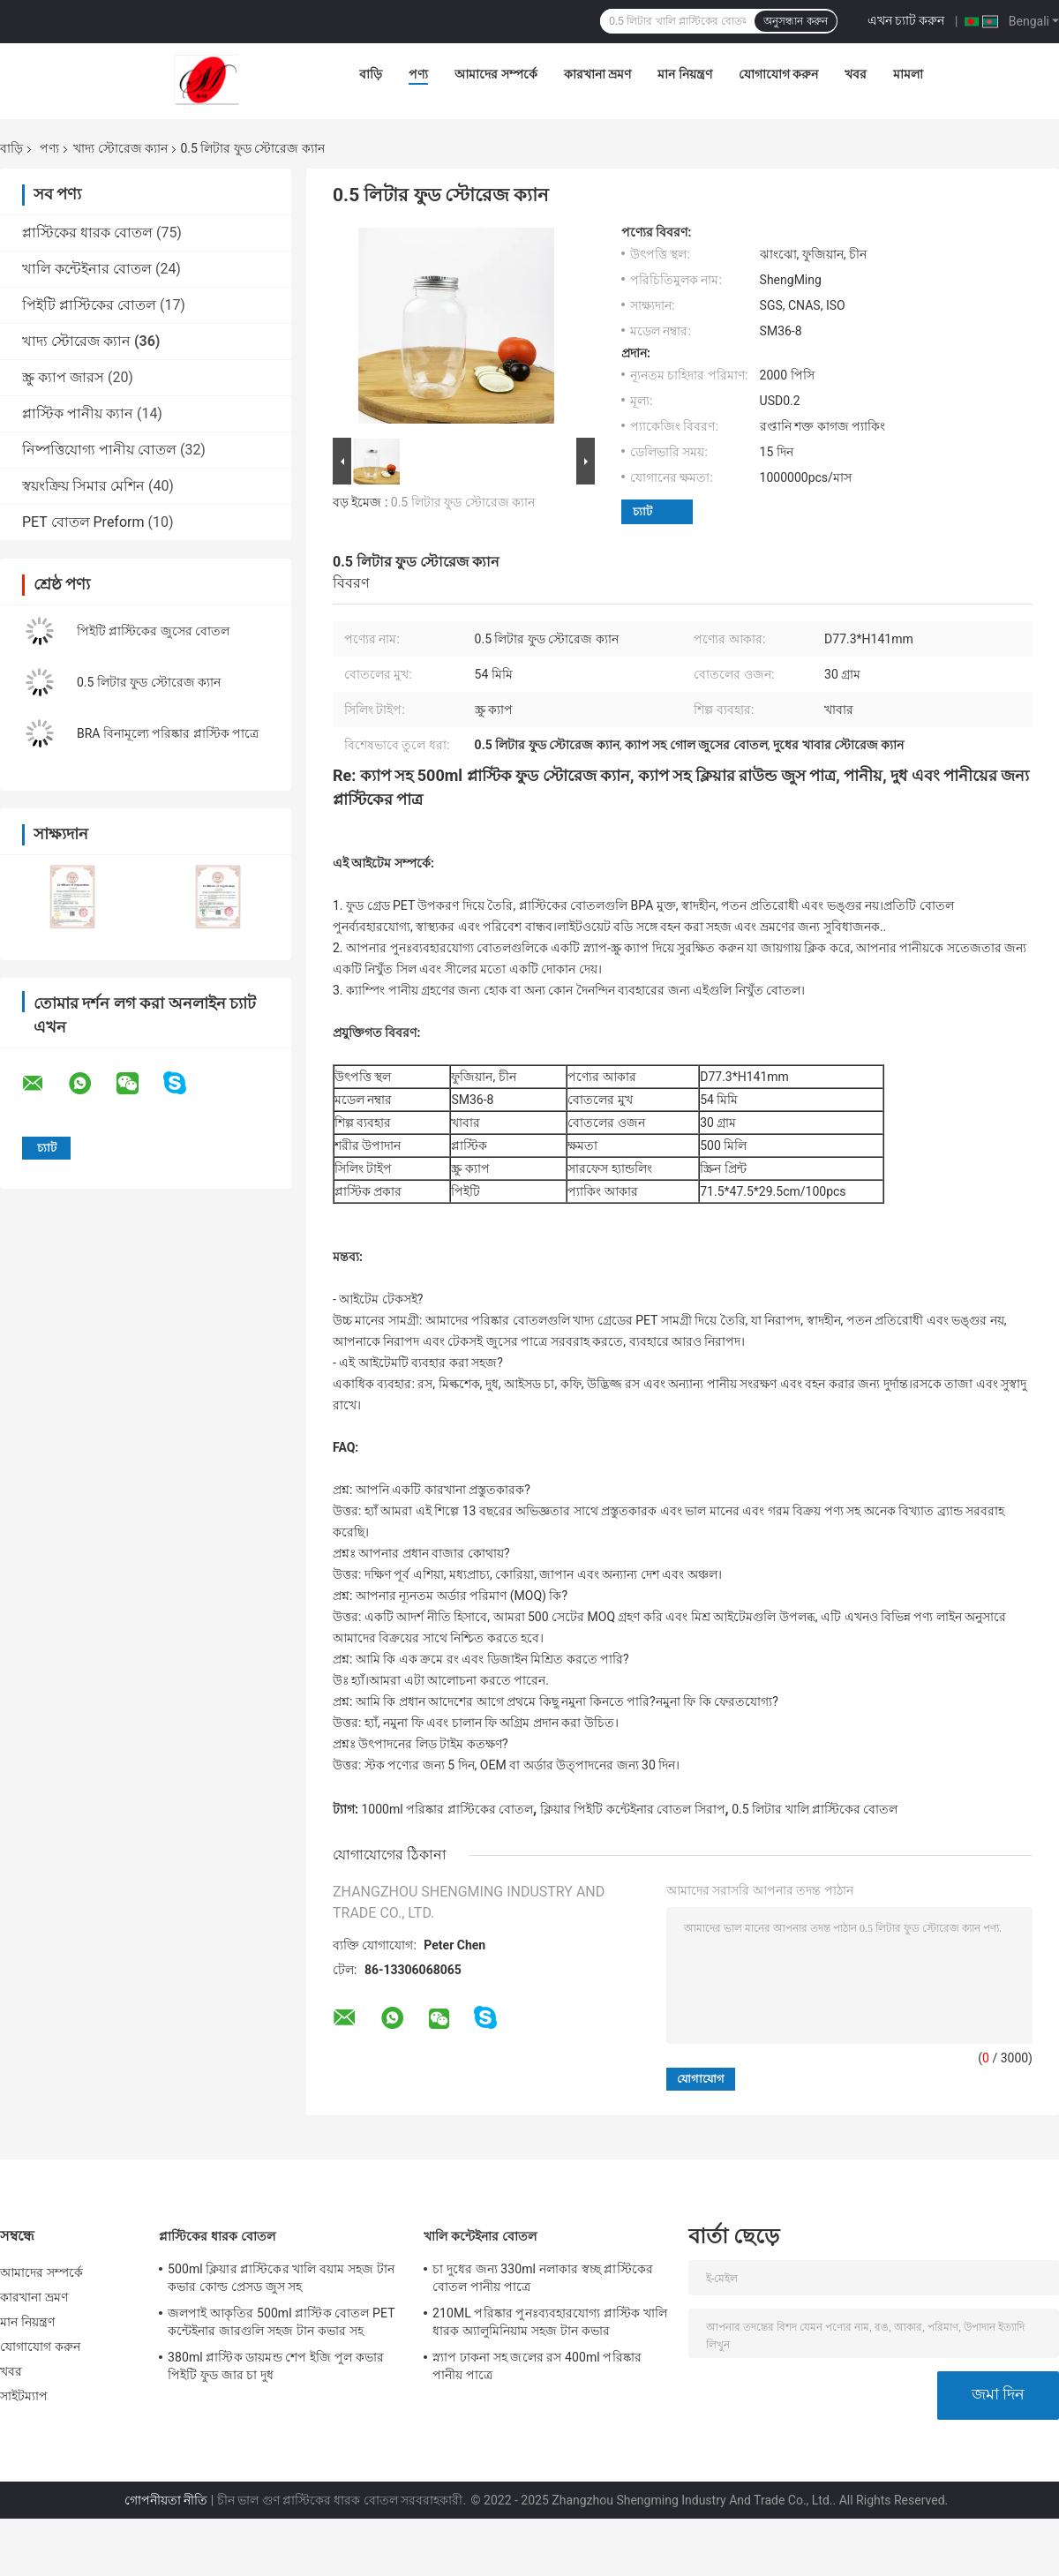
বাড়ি (370, 74)
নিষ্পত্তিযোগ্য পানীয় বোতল (99, 449)
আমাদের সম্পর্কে (495, 74)
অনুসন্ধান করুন (795, 21)
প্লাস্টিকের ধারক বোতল (87, 232)
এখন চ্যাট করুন (906, 20)
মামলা (908, 74)
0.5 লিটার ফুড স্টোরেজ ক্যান (149, 682)
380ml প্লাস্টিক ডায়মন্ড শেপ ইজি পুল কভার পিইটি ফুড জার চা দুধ (276, 2366)
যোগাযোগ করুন (778, 74)
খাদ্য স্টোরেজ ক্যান (120, 148)
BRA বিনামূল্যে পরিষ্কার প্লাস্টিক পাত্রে (168, 733)
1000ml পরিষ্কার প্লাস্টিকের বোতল (447, 1809)
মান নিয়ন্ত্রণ (684, 74)
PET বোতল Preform (83, 522)
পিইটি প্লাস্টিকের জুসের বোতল (153, 631)
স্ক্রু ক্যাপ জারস (63, 377)
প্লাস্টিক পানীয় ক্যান (77, 413)
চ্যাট (642, 511)
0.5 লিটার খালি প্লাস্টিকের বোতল (815, 1809)
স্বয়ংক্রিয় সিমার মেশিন (83, 485)
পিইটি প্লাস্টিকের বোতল (89, 305)
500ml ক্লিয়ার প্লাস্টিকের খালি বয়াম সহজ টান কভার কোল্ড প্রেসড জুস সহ (281, 2278)
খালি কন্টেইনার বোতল (87, 268)
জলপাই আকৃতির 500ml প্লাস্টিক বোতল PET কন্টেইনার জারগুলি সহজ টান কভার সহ (281, 2322)
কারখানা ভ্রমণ (597, 74)
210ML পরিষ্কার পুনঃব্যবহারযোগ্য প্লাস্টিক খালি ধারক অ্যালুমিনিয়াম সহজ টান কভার (549, 2322)
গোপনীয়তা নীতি (165, 2500)
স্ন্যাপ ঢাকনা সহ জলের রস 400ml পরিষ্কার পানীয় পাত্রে (537, 2366)
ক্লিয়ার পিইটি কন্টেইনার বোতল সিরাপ (632, 1809)
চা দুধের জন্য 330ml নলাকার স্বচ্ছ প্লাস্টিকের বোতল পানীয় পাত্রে (542, 2278)
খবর (856, 74)
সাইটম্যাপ (24, 2396)
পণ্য (418, 74)
